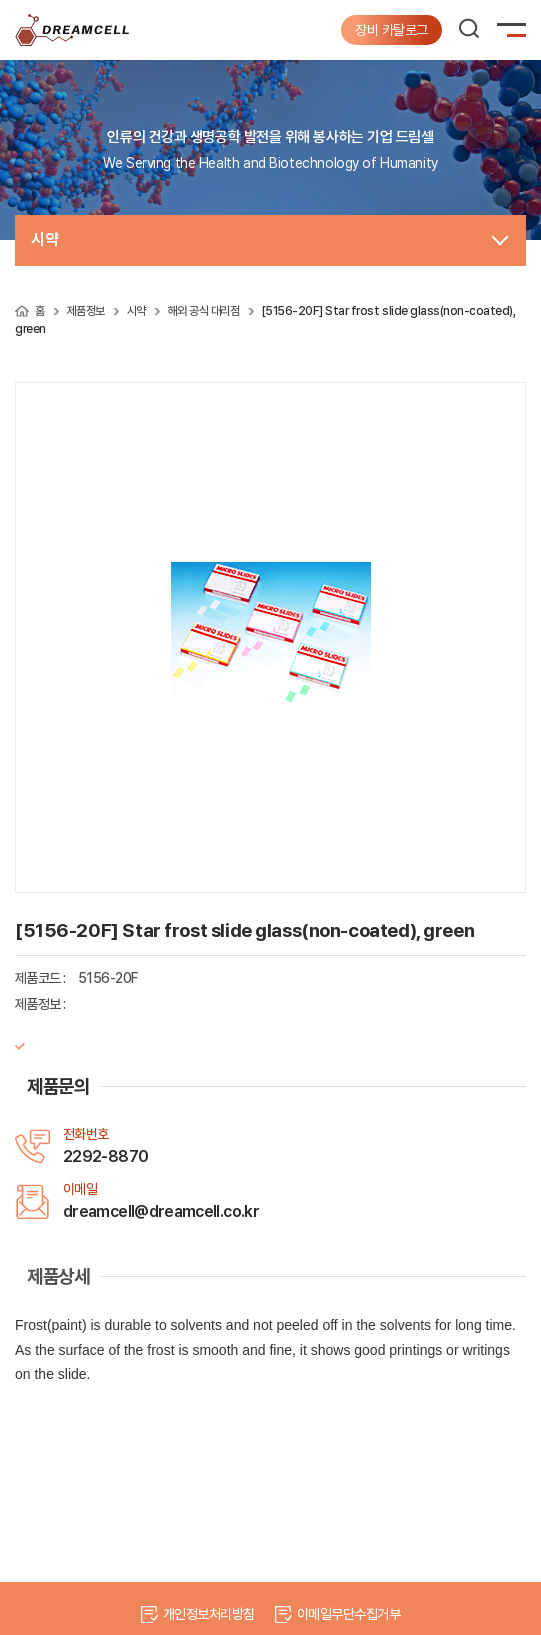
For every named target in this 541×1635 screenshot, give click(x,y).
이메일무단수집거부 (348, 1614)
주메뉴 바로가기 (0, 0)
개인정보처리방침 (209, 1614)
